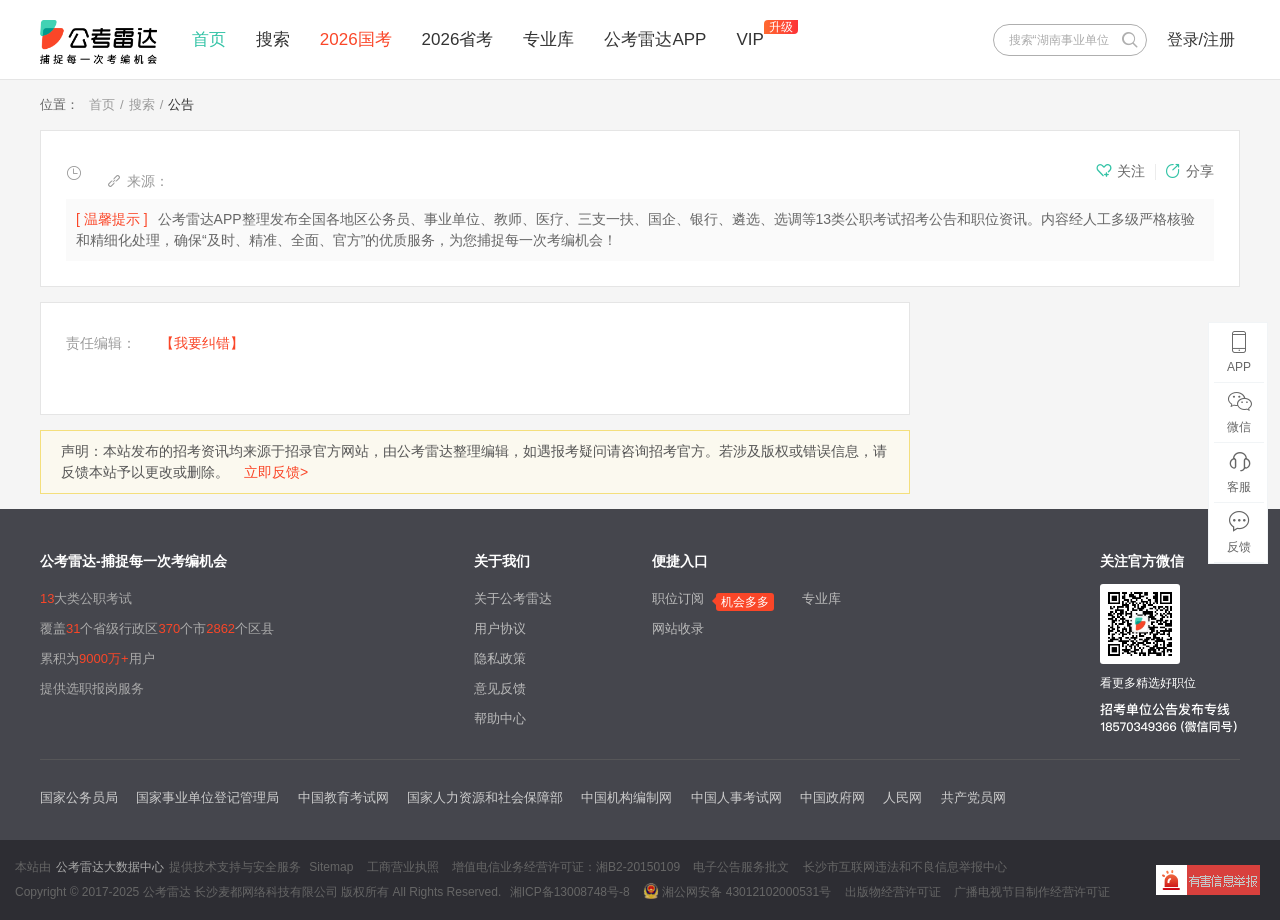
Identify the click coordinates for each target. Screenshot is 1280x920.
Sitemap (331, 867)
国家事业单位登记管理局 (207, 797)
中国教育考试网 (343, 797)
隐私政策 (500, 658)
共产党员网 (973, 797)
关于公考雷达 (513, 598)
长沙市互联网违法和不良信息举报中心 (905, 867)
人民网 (902, 797)
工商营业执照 (403, 867)
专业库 (548, 39)
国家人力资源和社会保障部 (485, 797)
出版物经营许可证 (893, 892)
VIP (749, 39)
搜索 (273, 39)
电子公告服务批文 (741, 867)
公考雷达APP (655, 39)
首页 (209, 39)
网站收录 (678, 628)
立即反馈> (276, 472)
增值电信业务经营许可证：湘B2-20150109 (566, 867)
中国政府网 (832, 797)
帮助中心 (500, 718)
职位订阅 (678, 598)
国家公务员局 (79, 797)
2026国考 (356, 39)
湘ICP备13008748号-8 (570, 892)
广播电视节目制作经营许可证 (1032, 892)
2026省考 (458, 39)
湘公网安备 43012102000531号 (737, 891)
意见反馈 (500, 688)
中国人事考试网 (736, 797)
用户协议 (500, 628)
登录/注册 (1201, 39)
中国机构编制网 (626, 797)
